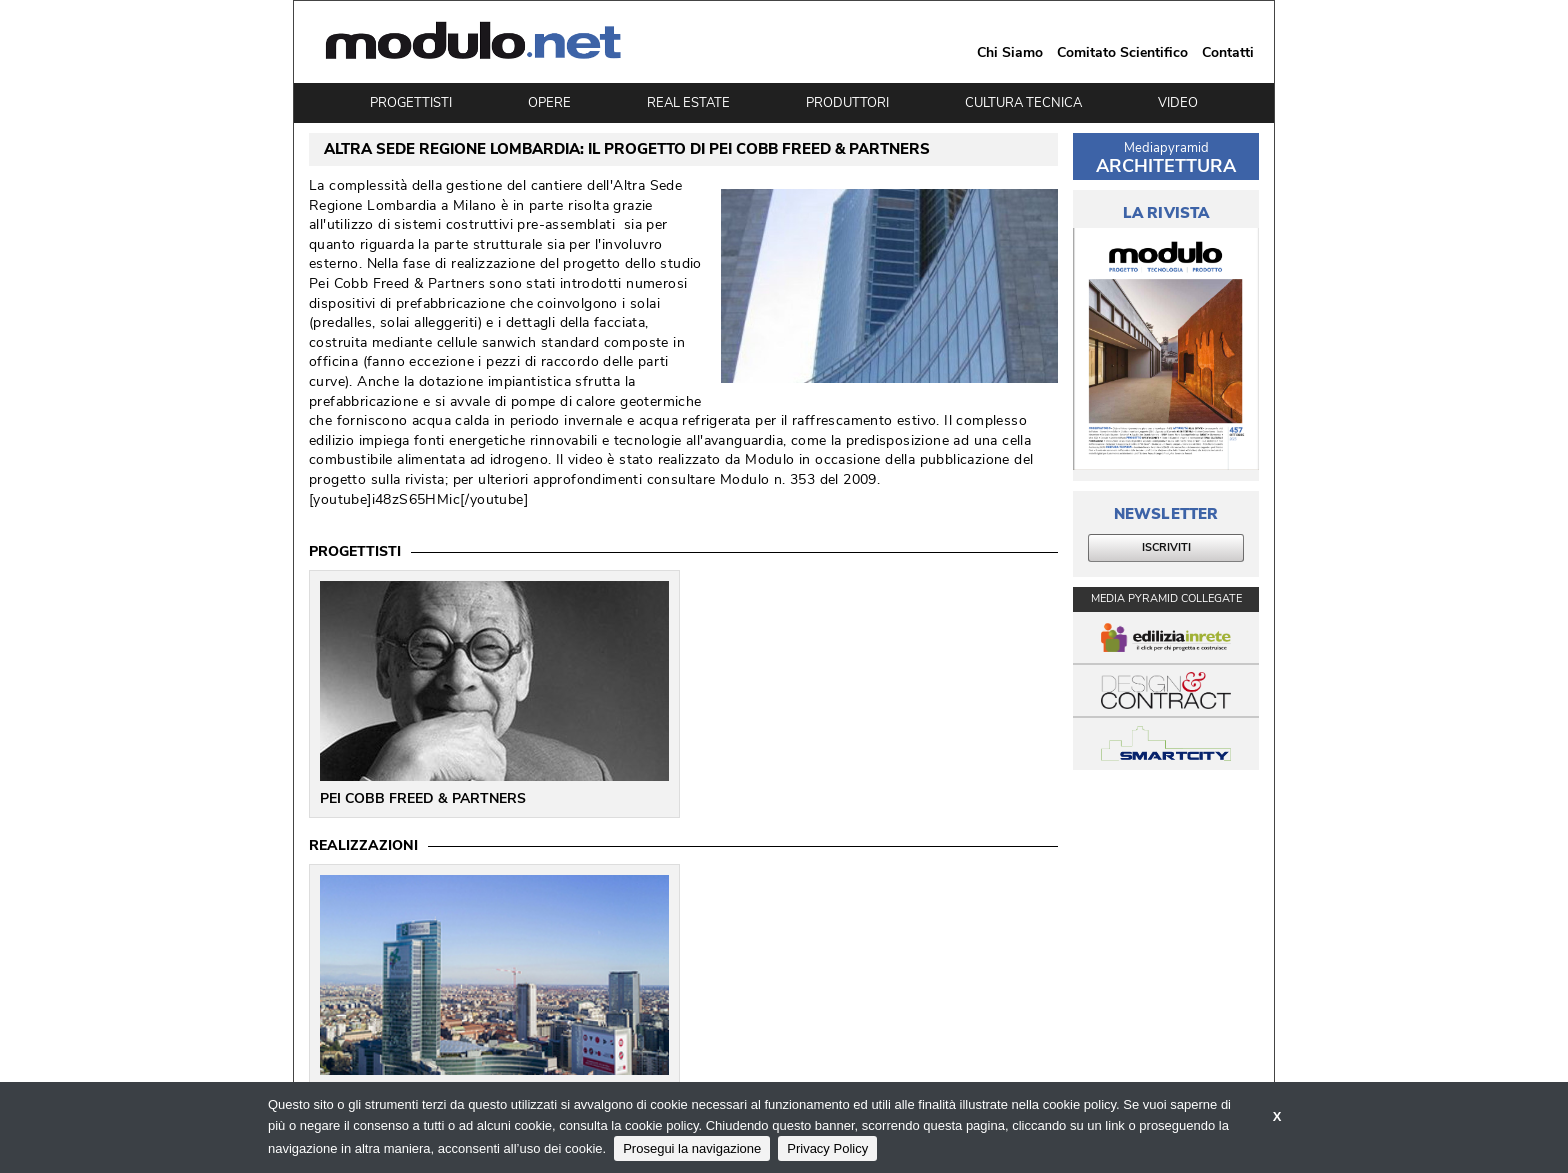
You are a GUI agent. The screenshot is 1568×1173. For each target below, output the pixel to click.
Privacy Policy (827, 1148)
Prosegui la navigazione (692, 1148)
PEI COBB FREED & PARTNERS (423, 799)
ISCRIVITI (1166, 547)
